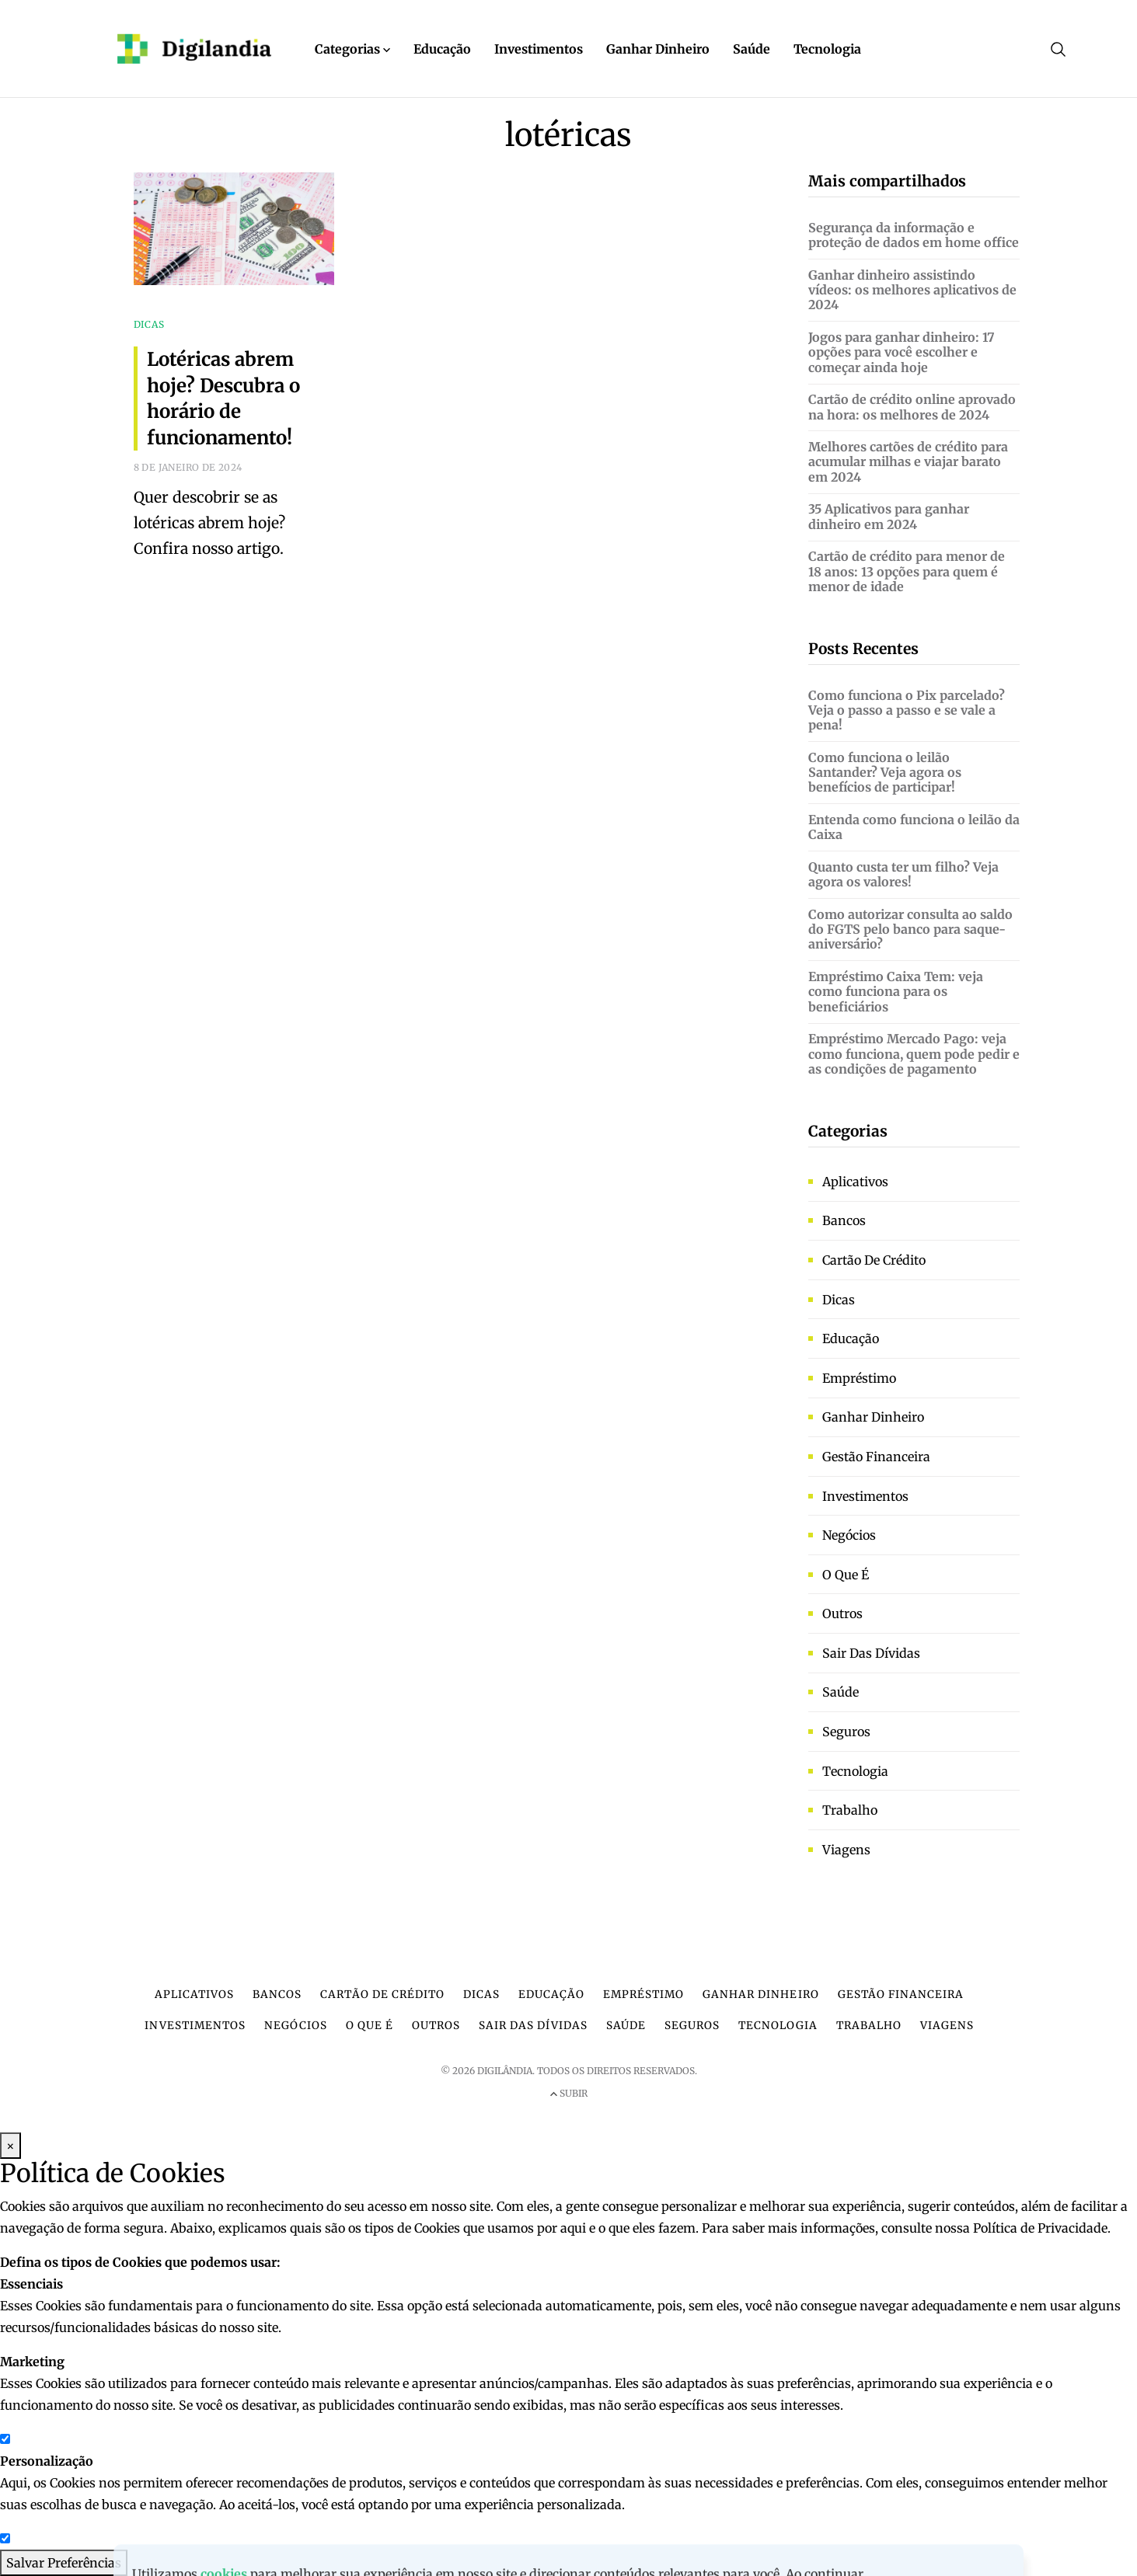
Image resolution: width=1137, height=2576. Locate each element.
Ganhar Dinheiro (658, 49)
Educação (442, 49)
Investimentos (538, 49)
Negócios (849, 1535)
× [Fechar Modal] (10, 2145)
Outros (842, 1613)
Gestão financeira (876, 1456)
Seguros (846, 1731)
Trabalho (849, 1810)
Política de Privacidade (1040, 2228)
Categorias (352, 49)
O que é (845, 1574)
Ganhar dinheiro (873, 1417)
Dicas (838, 1299)
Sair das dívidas (871, 1653)
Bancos (844, 1220)
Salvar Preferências (63, 2563)
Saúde (751, 49)
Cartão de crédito (874, 1260)
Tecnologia (827, 49)
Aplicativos (855, 1181)
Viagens (846, 1849)
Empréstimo (859, 1378)
